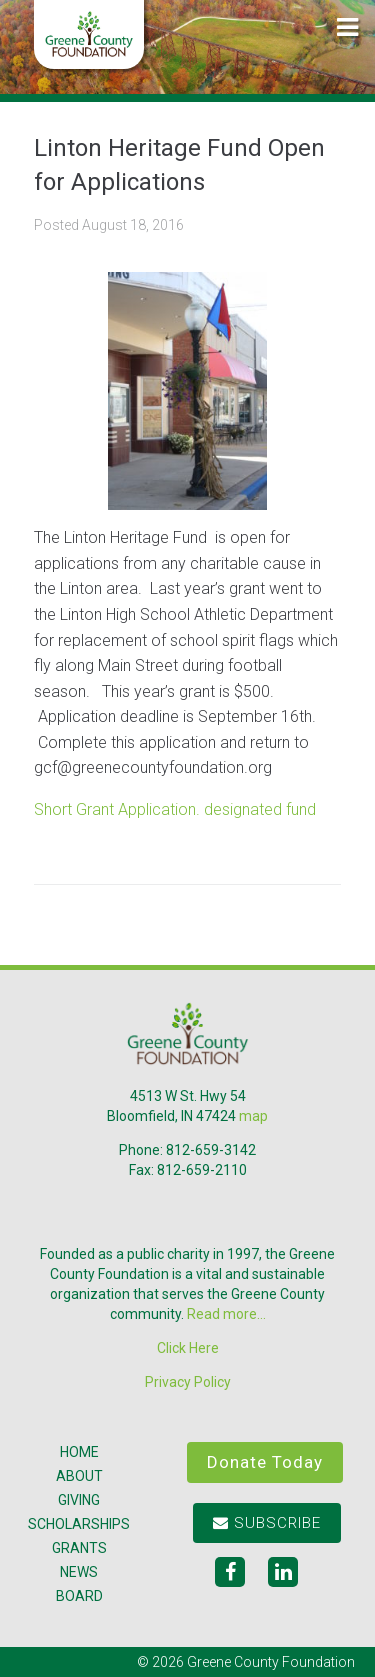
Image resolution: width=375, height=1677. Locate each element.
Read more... (226, 1314)
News (79, 1572)
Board (79, 1596)
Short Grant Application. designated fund (175, 809)
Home (79, 1452)
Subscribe (267, 1523)
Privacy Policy (188, 1382)
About (79, 1476)
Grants (79, 1548)
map (253, 1116)
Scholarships (79, 1524)
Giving (79, 1500)
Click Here (188, 1348)
